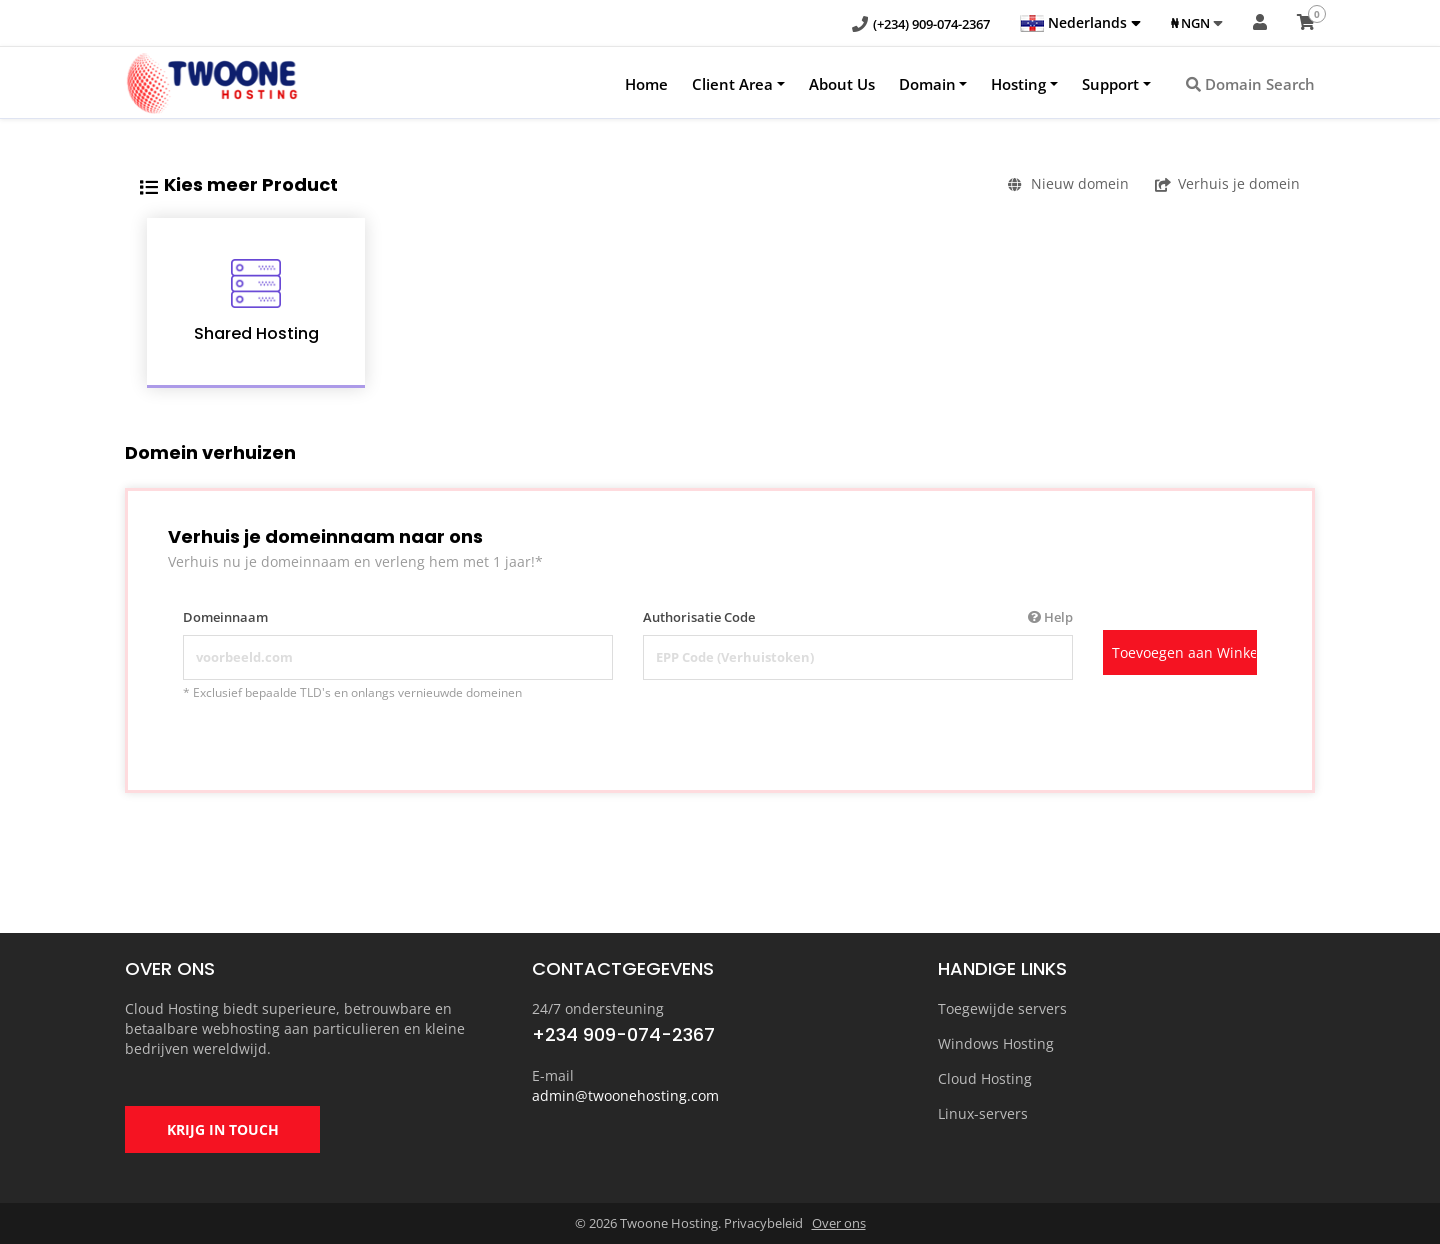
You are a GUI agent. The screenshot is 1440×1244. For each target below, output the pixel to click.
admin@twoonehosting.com (625, 1095)
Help (1050, 617)
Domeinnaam (225, 617)
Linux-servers (983, 1113)
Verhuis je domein (1227, 183)
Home (646, 84)
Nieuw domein (1068, 183)
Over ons (839, 1223)
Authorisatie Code (858, 617)
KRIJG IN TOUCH (223, 1129)
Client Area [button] (732, 84)
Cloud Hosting (985, 1078)
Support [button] (1110, 84)
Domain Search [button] (1250, 84)
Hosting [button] (1018, 84)
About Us (842, 84)
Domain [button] (927, 84)
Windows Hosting (996, 1043)
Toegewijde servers (1002, 1008)
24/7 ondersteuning (598, 1008)
